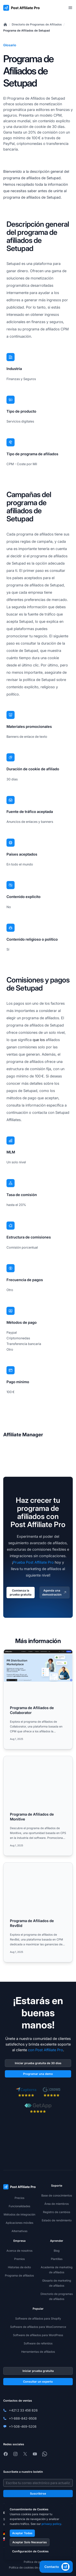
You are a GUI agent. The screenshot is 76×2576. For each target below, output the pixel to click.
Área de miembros (56, 2203)
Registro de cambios (56, 2212)
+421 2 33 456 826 (23, 2410)
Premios (19, 2259)
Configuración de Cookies (30, 2551)
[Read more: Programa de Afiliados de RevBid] (38, 1912)
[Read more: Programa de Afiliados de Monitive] (38, 1806)
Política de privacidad (38, 2561)
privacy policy (51, 2523)
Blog (57, 2250)
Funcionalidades (19, 2206)
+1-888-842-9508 (23, 2418)
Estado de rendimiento (57, 2220)
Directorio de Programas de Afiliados (37, 24)
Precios (19, 2198)
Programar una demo (38, 2073)
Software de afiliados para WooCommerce (38, 2326)
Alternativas (19, 2231)
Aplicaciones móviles (19, 2222)
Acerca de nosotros (19, 2250)
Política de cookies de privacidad (31, 2567)
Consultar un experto (38, 2381)
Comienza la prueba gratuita (20, 1592)
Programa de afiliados (19, 2275)
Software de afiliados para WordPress (38, 2335)
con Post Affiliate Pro (45, 2050)
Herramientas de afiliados (38, 2351)
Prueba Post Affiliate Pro (33, 1562)
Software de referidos (38, 2343)
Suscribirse (38, 2493)
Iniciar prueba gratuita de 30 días (38, 2063)
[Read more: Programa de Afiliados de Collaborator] (38, 1699)
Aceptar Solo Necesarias (29, 2542)
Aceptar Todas (22, 2533)
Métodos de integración (19, 2214)
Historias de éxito (19, 2267)
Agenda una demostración (54, 1592)
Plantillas (56, 2259)
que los (39, 1040)
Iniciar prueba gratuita (38, 2371)
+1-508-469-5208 (22, 2426)
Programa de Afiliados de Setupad (26, 30)
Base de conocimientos (56, 2195)
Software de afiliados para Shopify (38, 2318)
